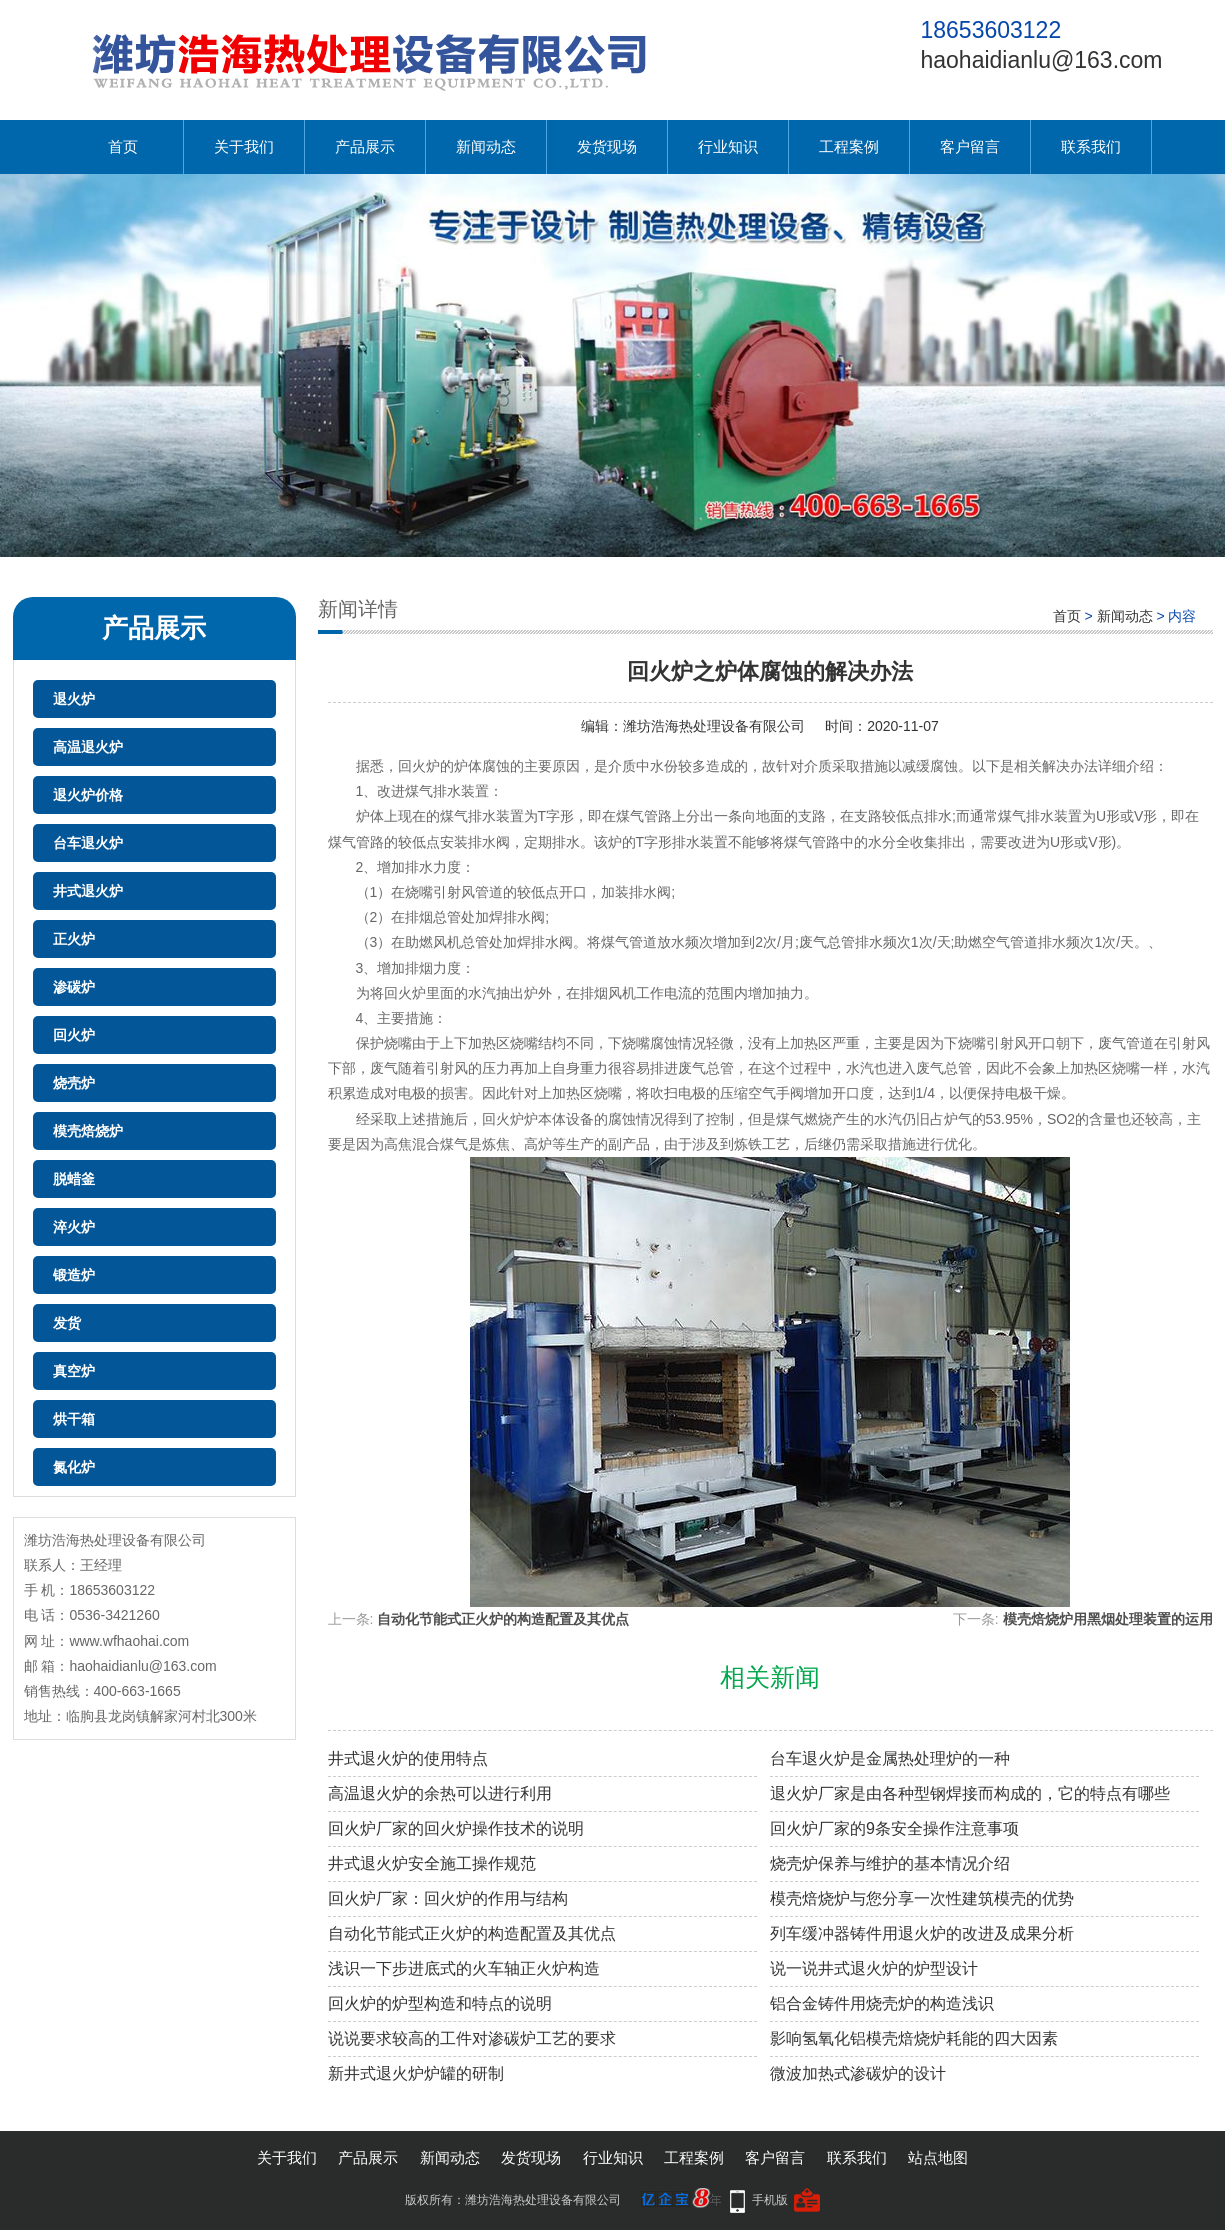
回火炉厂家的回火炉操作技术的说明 (456, 1828)
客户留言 (970, 146)
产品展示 (365, 146)
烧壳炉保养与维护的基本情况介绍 (890, 1863)
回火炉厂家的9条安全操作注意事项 (894, 1828)
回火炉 (74, 1035)
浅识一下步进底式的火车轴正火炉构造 (464, 1968)
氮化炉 (74, 1467)
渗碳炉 (74, 987)
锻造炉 (74, 1275)
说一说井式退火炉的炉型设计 (874, 1968)
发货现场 (607, 146)
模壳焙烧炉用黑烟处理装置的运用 (1108, 1619)
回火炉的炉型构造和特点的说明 (440, 2003)
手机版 (770, 2200)
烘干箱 (74, 1419)
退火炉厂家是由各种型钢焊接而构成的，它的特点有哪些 (970, 1793)
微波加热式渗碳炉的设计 (858, 2073)
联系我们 (1091, 146)
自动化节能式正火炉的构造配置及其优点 (503, 1619)
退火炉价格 (88, 795)
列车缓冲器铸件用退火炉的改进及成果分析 (922, 1933)
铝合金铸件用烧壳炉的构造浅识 (882, 2003)
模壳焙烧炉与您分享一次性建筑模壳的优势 (922, 1898)
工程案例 (849, 146)
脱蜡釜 (74, 1179)
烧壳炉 (74, 1083)
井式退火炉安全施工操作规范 (432, 1863)
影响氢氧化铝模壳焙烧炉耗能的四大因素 (914, 2038)
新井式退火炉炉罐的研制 (416, 2073)
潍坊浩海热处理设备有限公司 (714, 726)
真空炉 (74, 1371)
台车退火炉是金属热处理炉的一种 (890, 1758)
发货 (67, 1323)
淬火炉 (74, 1227)
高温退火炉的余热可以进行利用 (440, 1793)
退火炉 (74, 699)
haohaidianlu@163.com (1041, 60)
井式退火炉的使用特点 (408, 1758)
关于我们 (244, 146)
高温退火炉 (88, 747)
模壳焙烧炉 (88, 1131)
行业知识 (728, 146)
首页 (123, 146)
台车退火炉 (88, 843)
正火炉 (74, 939)
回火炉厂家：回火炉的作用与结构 (448, 1898)
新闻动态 (486, 146)
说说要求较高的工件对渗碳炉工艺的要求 (472, 2038)
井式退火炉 (88, 891)
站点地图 (938, 2157)
